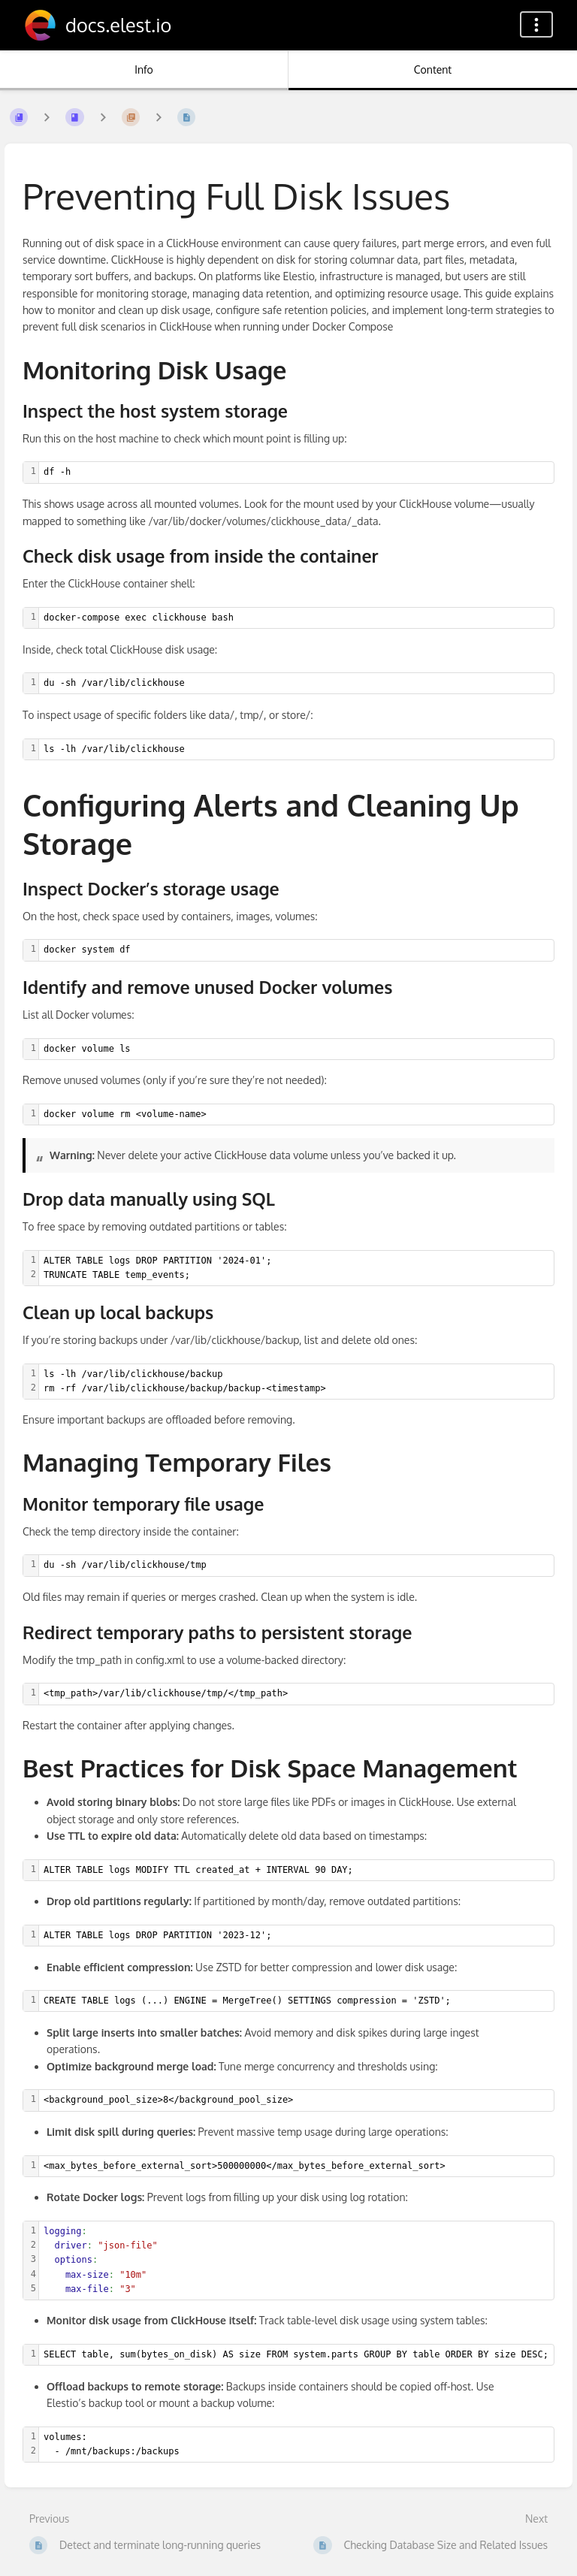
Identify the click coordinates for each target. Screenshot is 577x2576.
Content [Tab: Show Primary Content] (433, 69)
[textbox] (296, 472)
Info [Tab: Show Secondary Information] (143, 69)
